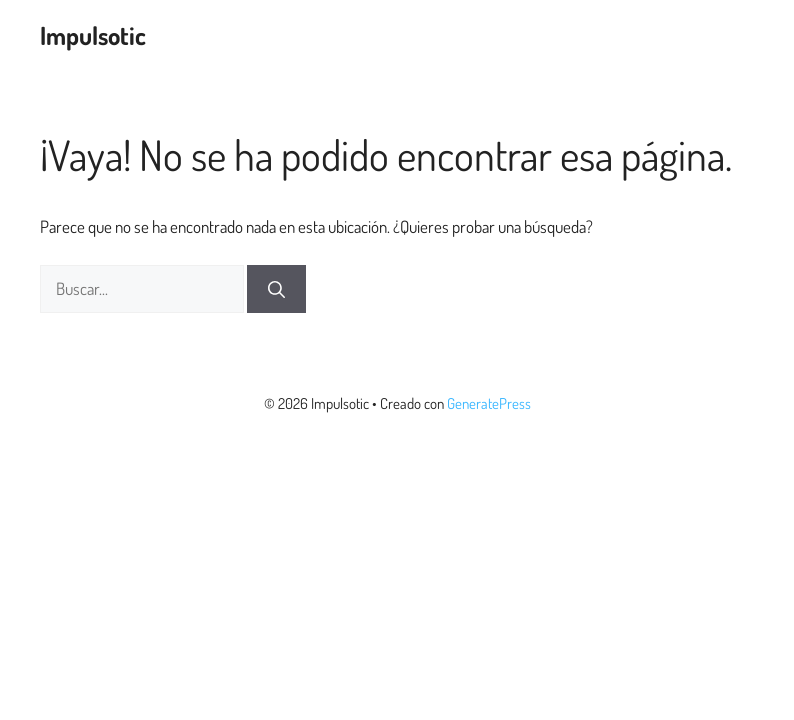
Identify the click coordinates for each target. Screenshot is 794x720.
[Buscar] (276, 289)
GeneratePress (489, 403)
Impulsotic (93, 35)
